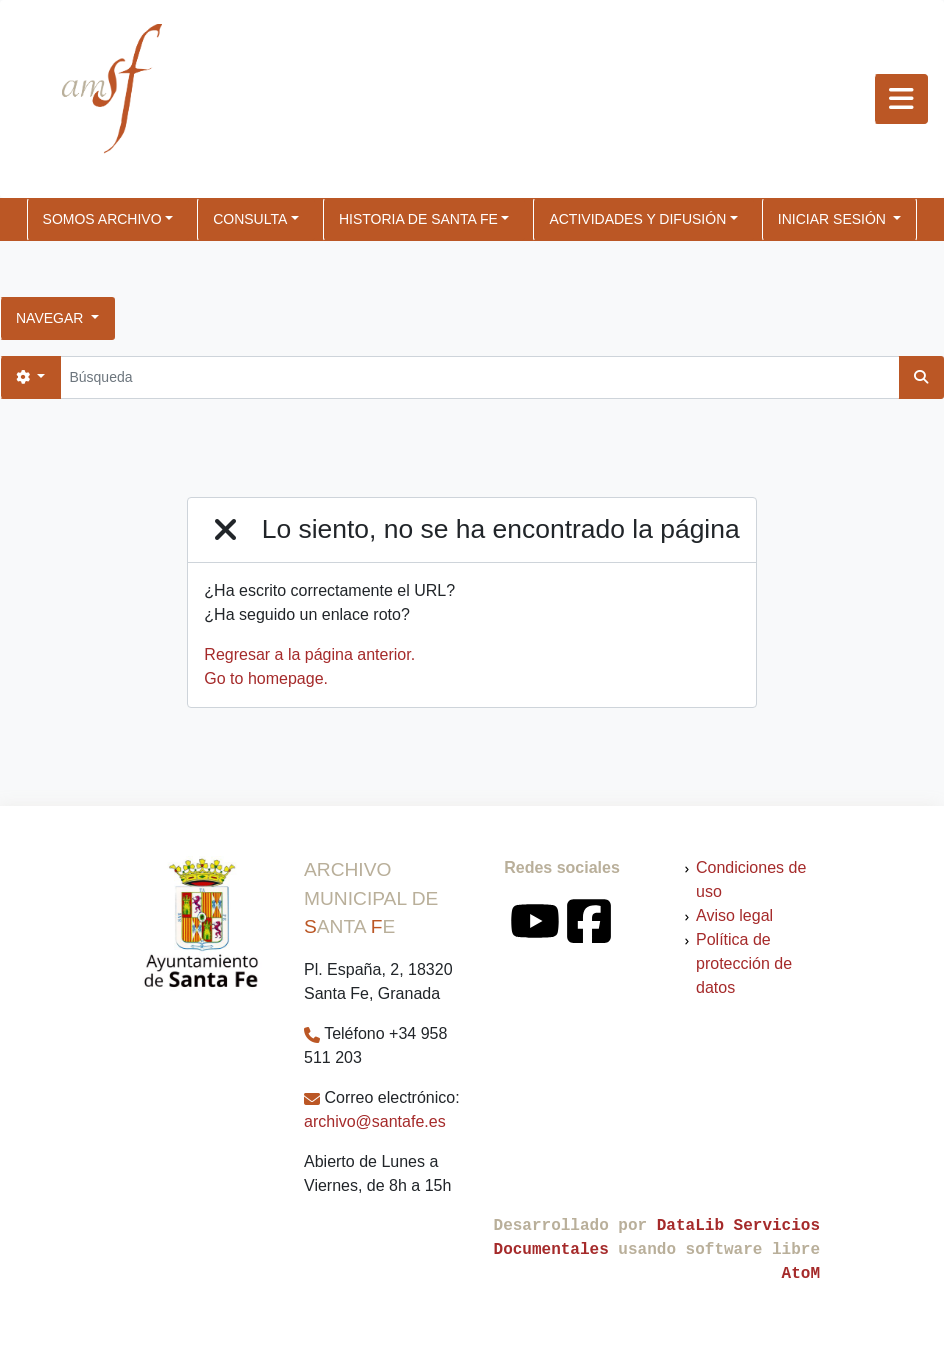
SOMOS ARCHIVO (102, 219)
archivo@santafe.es (375, 1121)
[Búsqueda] (479, 377)
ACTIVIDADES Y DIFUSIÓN (637, 219)
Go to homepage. (266, 678)
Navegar (51, 318)
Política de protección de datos (744, 963)
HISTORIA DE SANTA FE (418, 219)
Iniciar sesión (834, 219)
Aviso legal (734, 915)
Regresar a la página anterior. (309, 654)
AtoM (801, 1274)
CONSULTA (250, 219)
